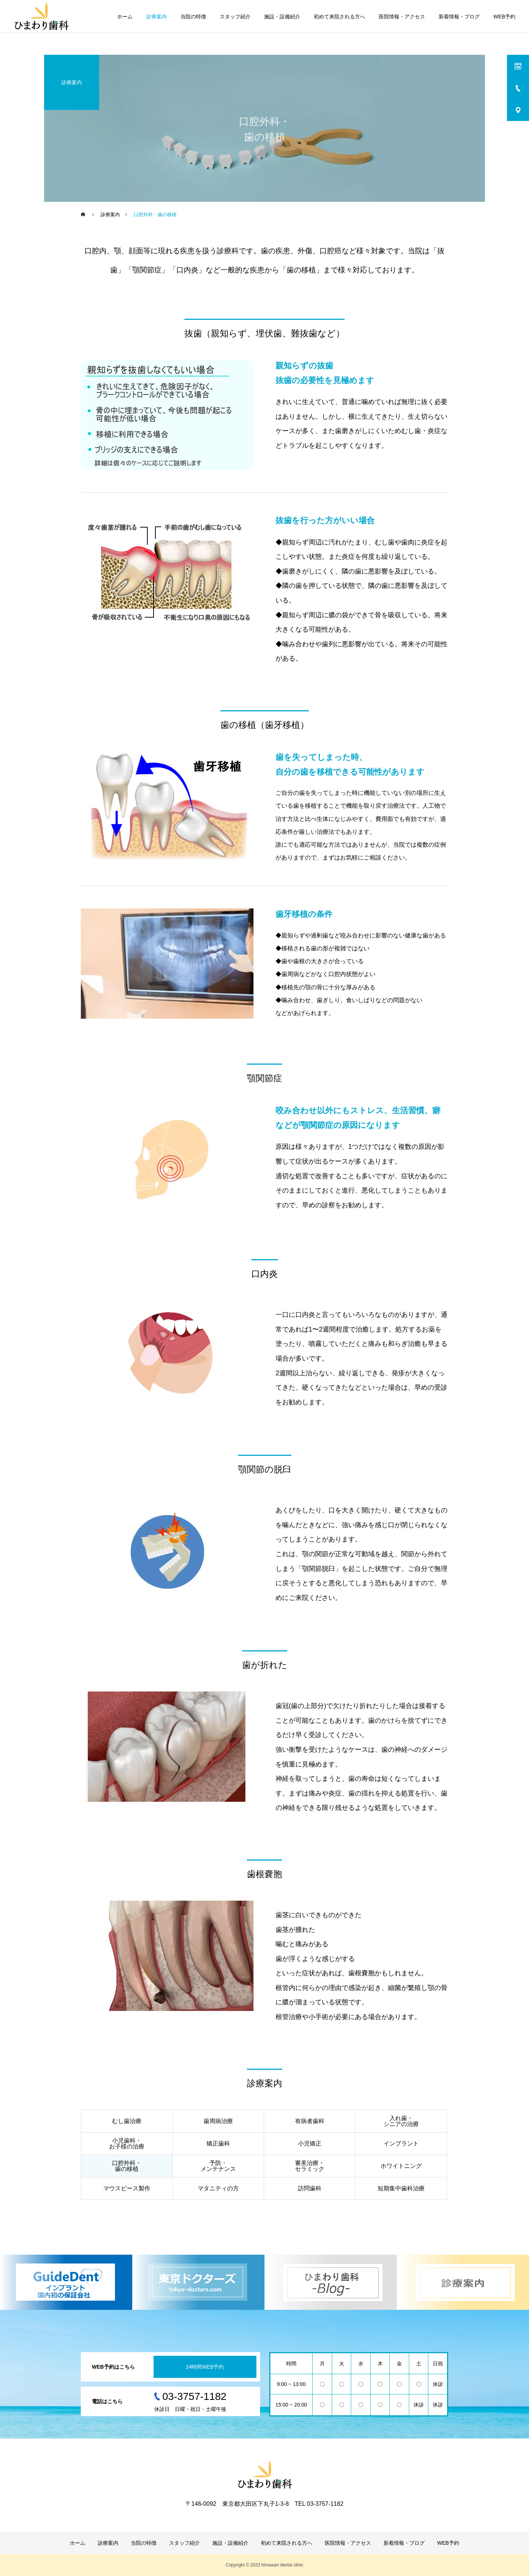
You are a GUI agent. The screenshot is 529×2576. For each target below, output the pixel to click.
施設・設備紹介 (282, 16)
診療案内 (156, 16)
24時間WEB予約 (205, 2367)
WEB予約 (504, 16)
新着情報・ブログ (459, 16)
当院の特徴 (193, 16)
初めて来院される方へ (339, 16)
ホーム (125, 16)
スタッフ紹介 (235, 16)
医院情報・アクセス (402, 16)
